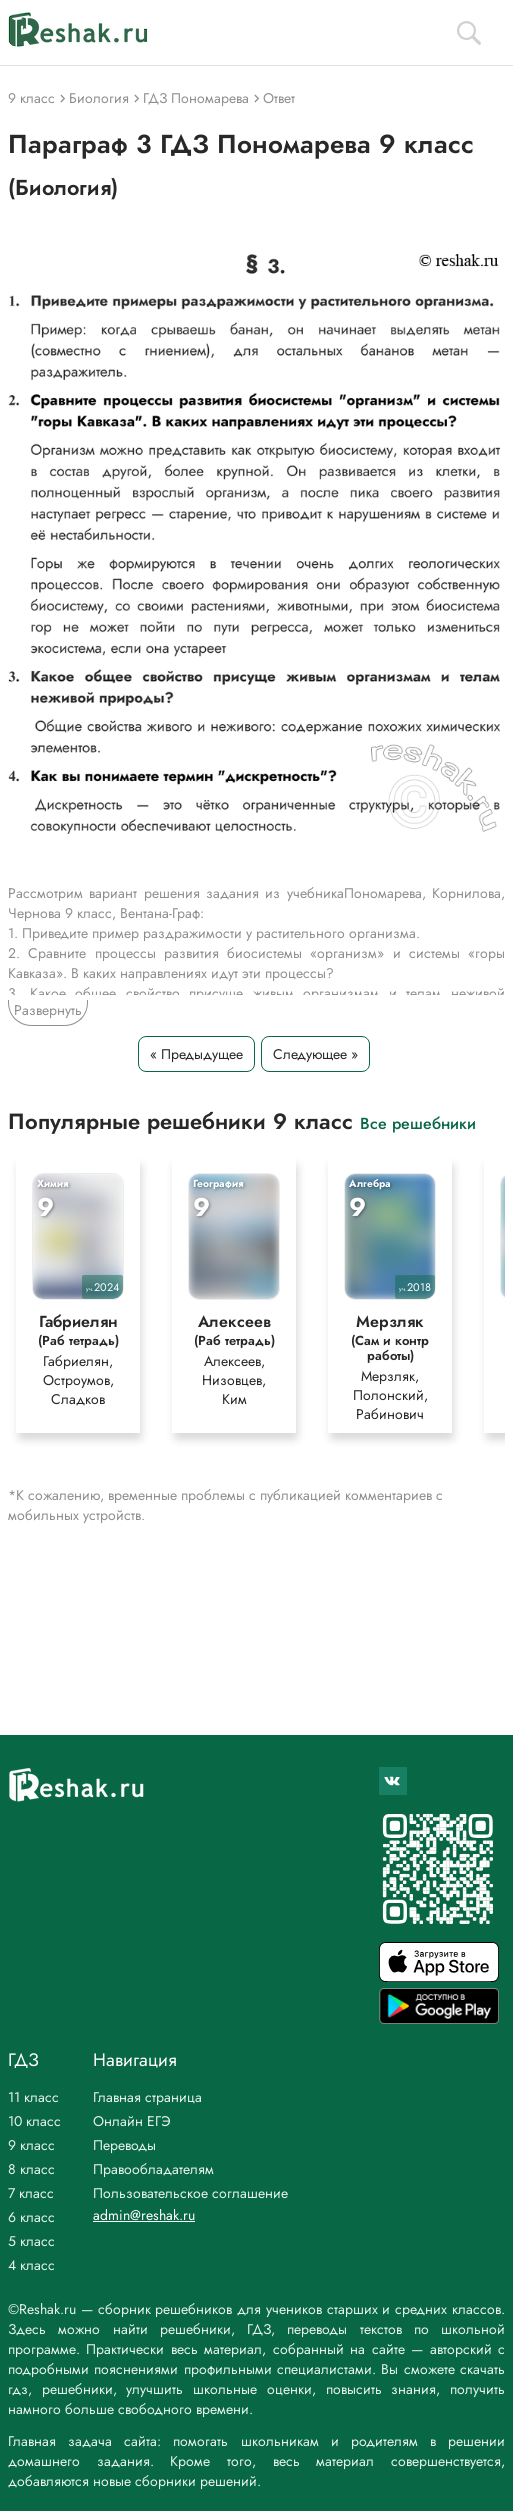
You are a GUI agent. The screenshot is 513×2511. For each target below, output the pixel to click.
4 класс (31, 2265)
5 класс (31, 2241)
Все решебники (418, 1122)
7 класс (31, 2193)
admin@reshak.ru (144, 2215)
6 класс (31, 2217)
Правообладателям (153, 2169)
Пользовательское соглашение (190, 2193)
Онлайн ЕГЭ (132, 2121)
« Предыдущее (196, 1054)
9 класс (31, 2145)
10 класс (34, 2121)
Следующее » (315, 1054)
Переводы (124, 2145)
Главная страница (147, 2097)
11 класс (33, 2097)
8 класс (31, 2169)
